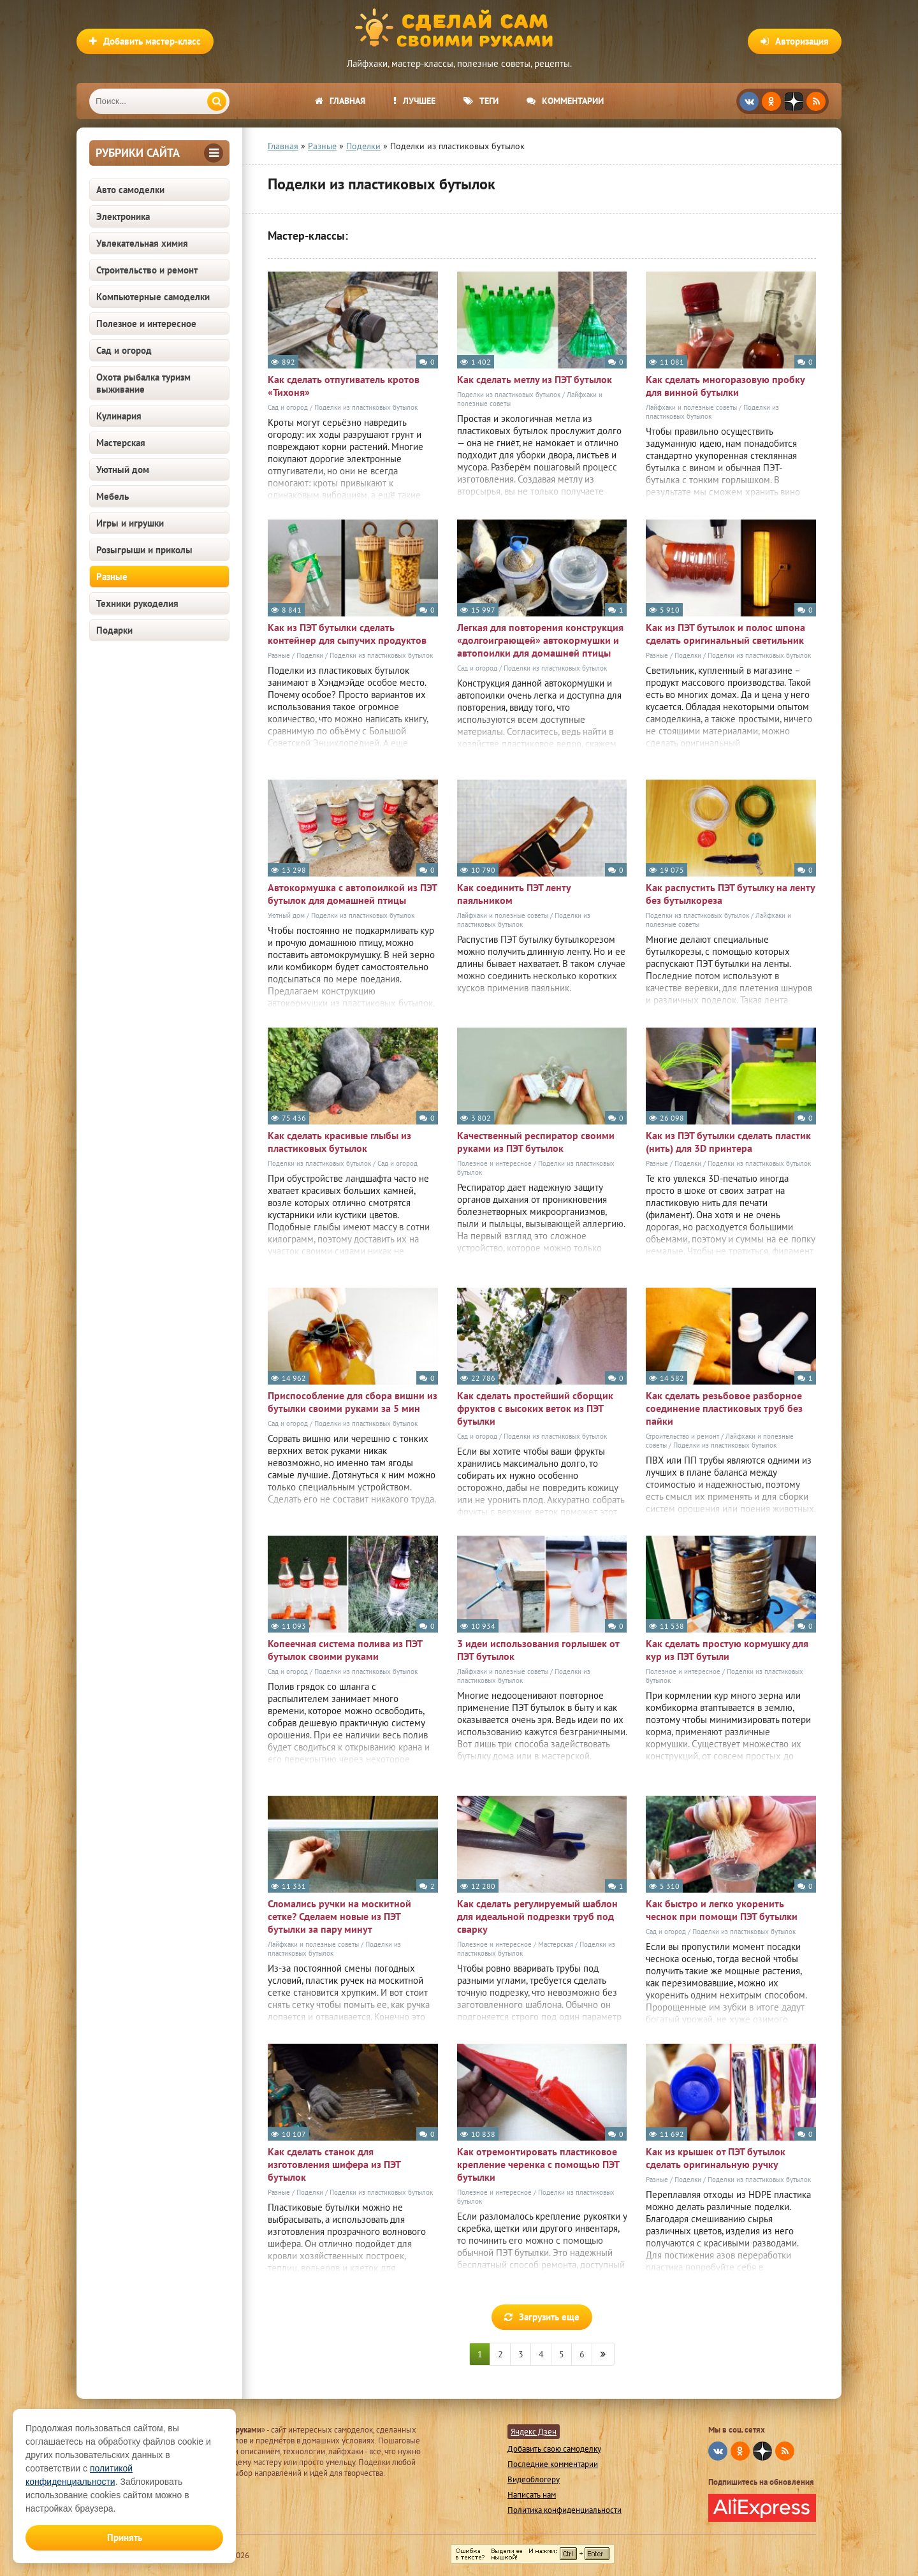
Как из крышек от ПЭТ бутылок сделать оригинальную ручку (715, 2158)
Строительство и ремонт (147, 270)
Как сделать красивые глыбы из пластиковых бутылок (339, 1141)
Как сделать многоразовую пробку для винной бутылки (725, 385)
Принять (124, 2537)
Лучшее (414, 100)
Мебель (112, 496)
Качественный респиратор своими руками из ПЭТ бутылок (536, 1141)
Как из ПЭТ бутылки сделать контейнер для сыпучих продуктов (347, 633)
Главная (340, 100)
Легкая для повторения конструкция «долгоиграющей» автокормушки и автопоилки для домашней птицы (540, 640)
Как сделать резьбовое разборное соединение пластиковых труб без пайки (724, 1408)
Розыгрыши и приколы (144, 550)
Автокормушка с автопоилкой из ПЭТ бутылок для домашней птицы (352, 893)
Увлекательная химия (142, 243)
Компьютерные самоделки (153, 297)
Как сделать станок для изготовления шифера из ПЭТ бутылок (334, 2164)
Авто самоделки (130, 190)
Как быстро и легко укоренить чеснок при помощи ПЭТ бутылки (722, 1910)
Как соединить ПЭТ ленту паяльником (514, 893)
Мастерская (120, 443)
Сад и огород (124, 350)
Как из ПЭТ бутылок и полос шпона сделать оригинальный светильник (725, 633)
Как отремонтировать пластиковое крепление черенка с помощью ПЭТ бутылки (538, 2164)
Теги (481, 100)
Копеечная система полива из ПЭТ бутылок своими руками (345, 1650)
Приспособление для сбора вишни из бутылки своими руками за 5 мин (352, 1402)
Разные (111, 577)
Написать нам (531, 2494)
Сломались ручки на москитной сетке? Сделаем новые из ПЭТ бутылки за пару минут (339, 1916)
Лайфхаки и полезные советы (691, 407)
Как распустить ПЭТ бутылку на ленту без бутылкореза (730, 893)
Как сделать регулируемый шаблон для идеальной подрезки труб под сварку (537, 1916)
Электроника (123, 216)
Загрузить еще (541, 2317)
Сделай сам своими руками (459, 28)
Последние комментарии (552, 2464)
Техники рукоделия (137, 603)
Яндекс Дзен (534, 2431)
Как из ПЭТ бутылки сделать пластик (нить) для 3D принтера (728, 1141)
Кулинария (119, 416)
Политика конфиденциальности (564, 2510)
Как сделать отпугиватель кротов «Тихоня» (343, 385)
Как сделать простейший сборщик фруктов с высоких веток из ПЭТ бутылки (535, 1408)
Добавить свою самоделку (554, 2448)
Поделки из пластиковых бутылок (366, 407)
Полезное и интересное (146, 323)
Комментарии (565, 100)
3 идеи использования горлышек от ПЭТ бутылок (538, 1650)
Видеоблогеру (533, 2479)
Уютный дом (122, 469)
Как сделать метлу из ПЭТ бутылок (534, 379)
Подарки (114, 630)
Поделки (309, 655)
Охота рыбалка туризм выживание (143, 383)
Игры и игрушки (130, 523)
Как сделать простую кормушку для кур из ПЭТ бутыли (727, 1650)
